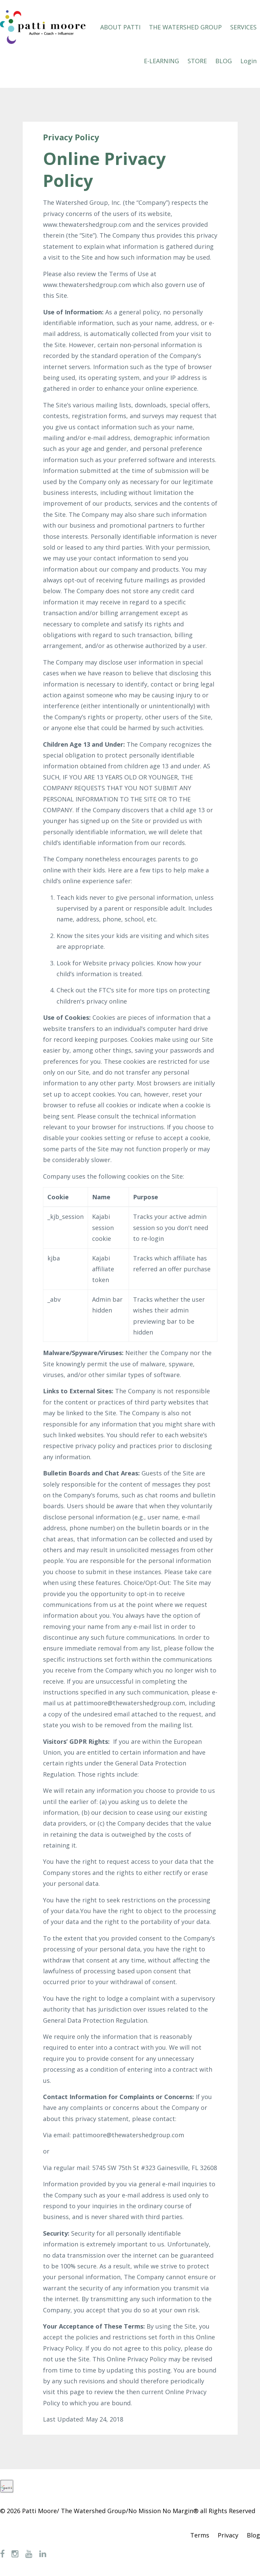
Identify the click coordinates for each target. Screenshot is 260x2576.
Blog (253, 2535)
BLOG (223, 61)
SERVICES (243, 27)
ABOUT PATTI (120, 27)
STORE (197, 61)
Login (248, 61)
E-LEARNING (161, 61)
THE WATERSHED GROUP (185, 27)
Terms (199, 2535)
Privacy (228, 2535)
